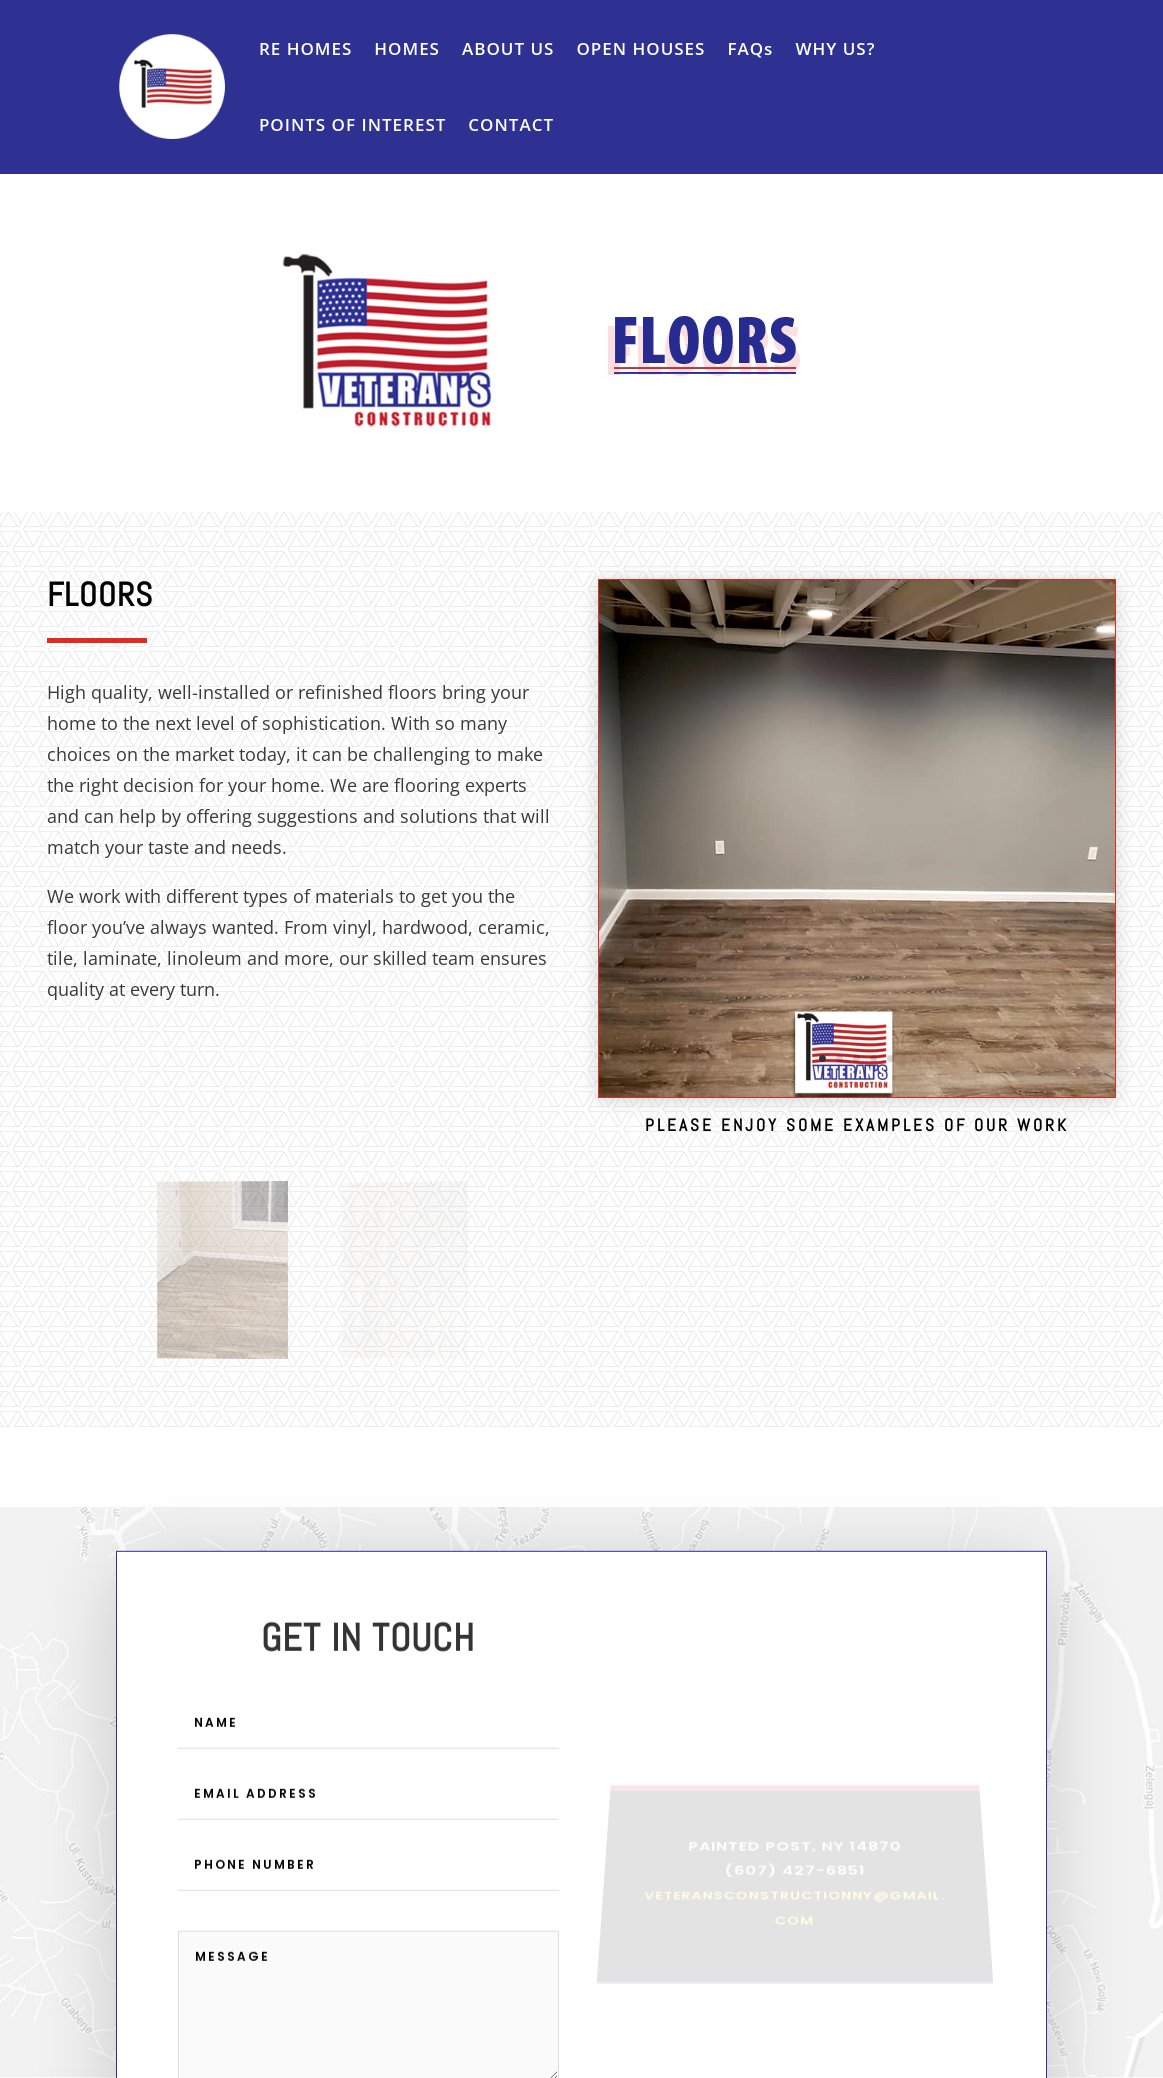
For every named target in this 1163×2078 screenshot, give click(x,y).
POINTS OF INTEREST (352, 124)
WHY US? (835, 48)
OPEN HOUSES (640, 48)
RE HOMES (305, 48)
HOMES (407, 48)
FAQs (750, 48)
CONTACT (511, 124)
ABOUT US (508, 48)
